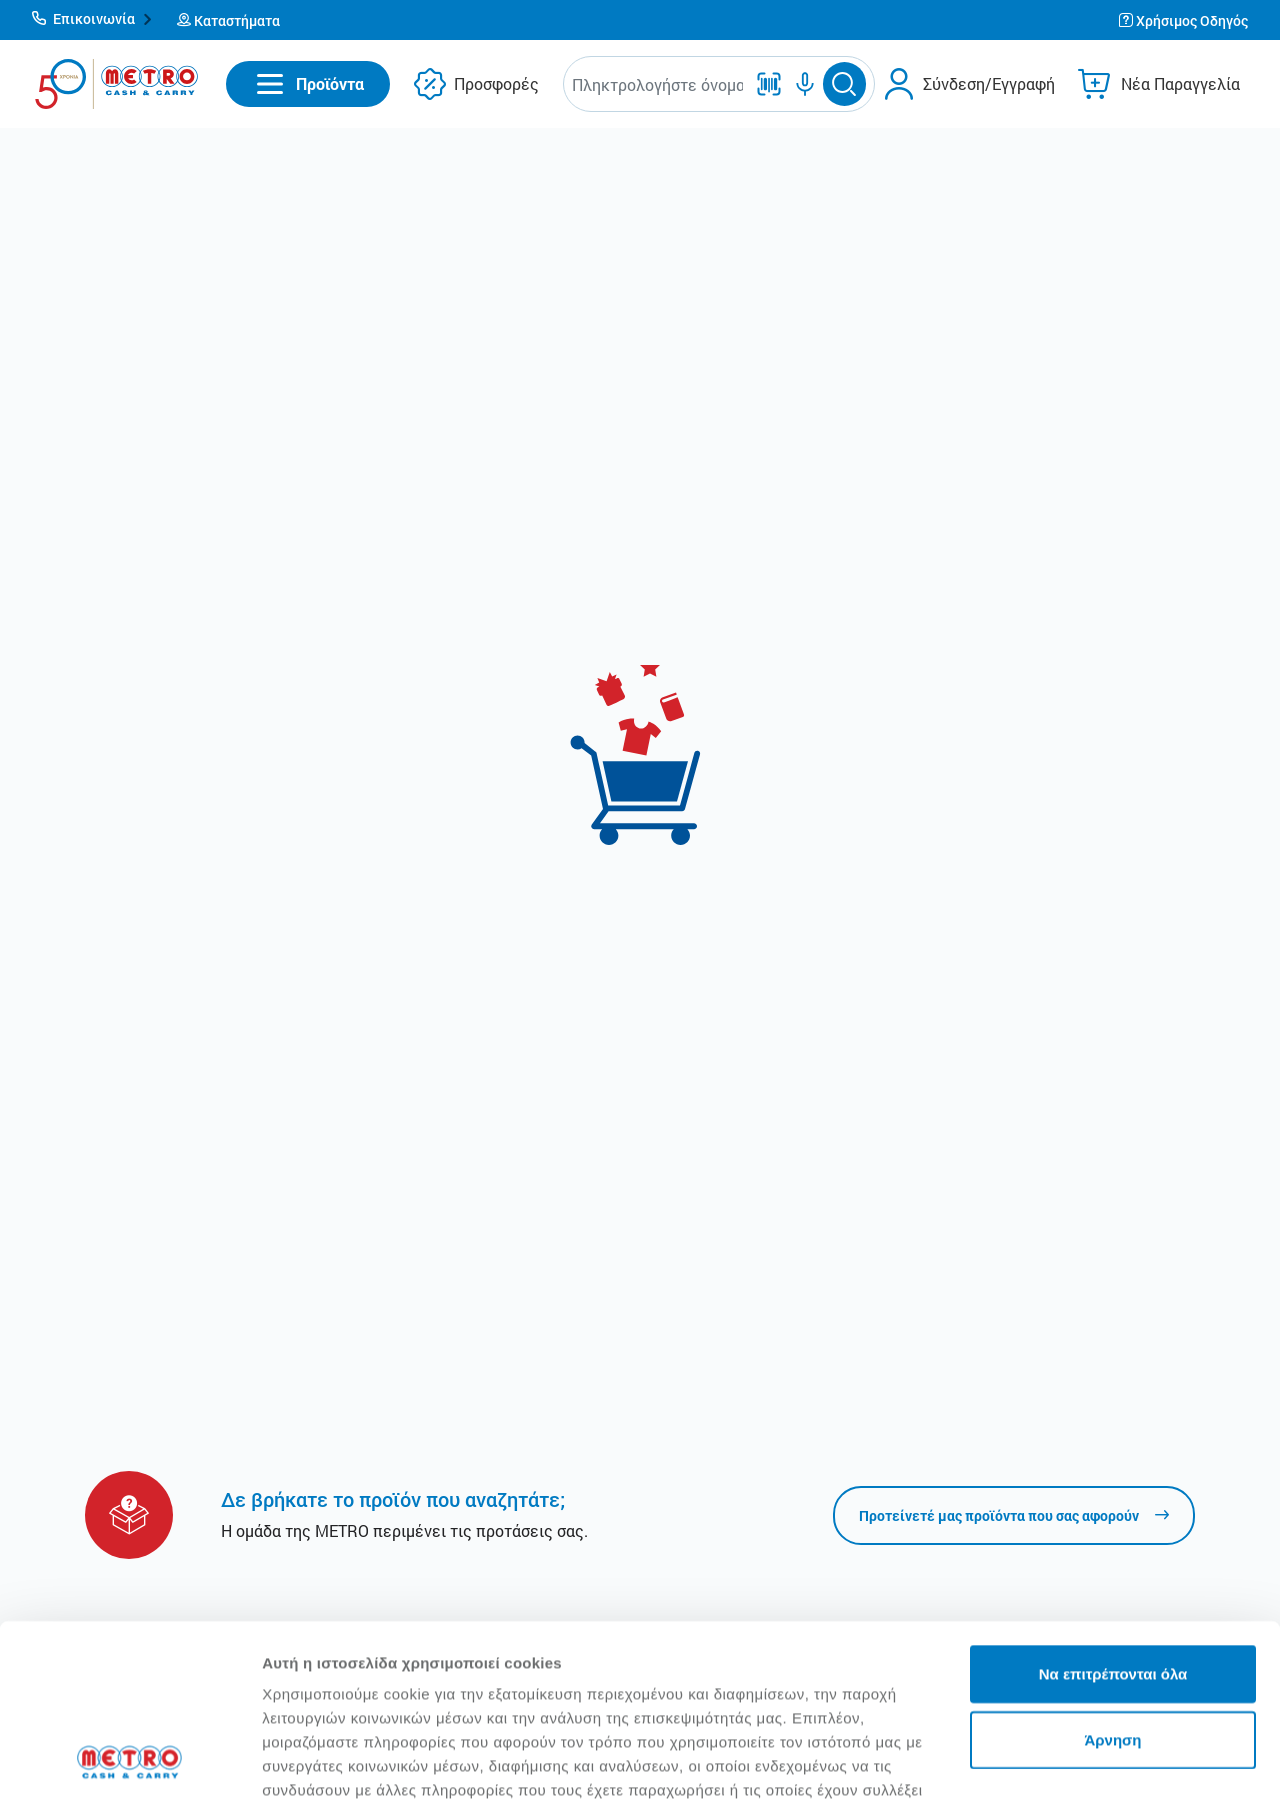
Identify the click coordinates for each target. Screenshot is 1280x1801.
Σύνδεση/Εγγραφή (989, 83)
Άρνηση (1112, 1576)
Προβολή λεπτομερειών (348, 1761)
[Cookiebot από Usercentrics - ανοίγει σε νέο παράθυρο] (129, 1762)
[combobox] (657, 84)
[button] (92, 20)
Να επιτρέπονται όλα (1113, 1510)
